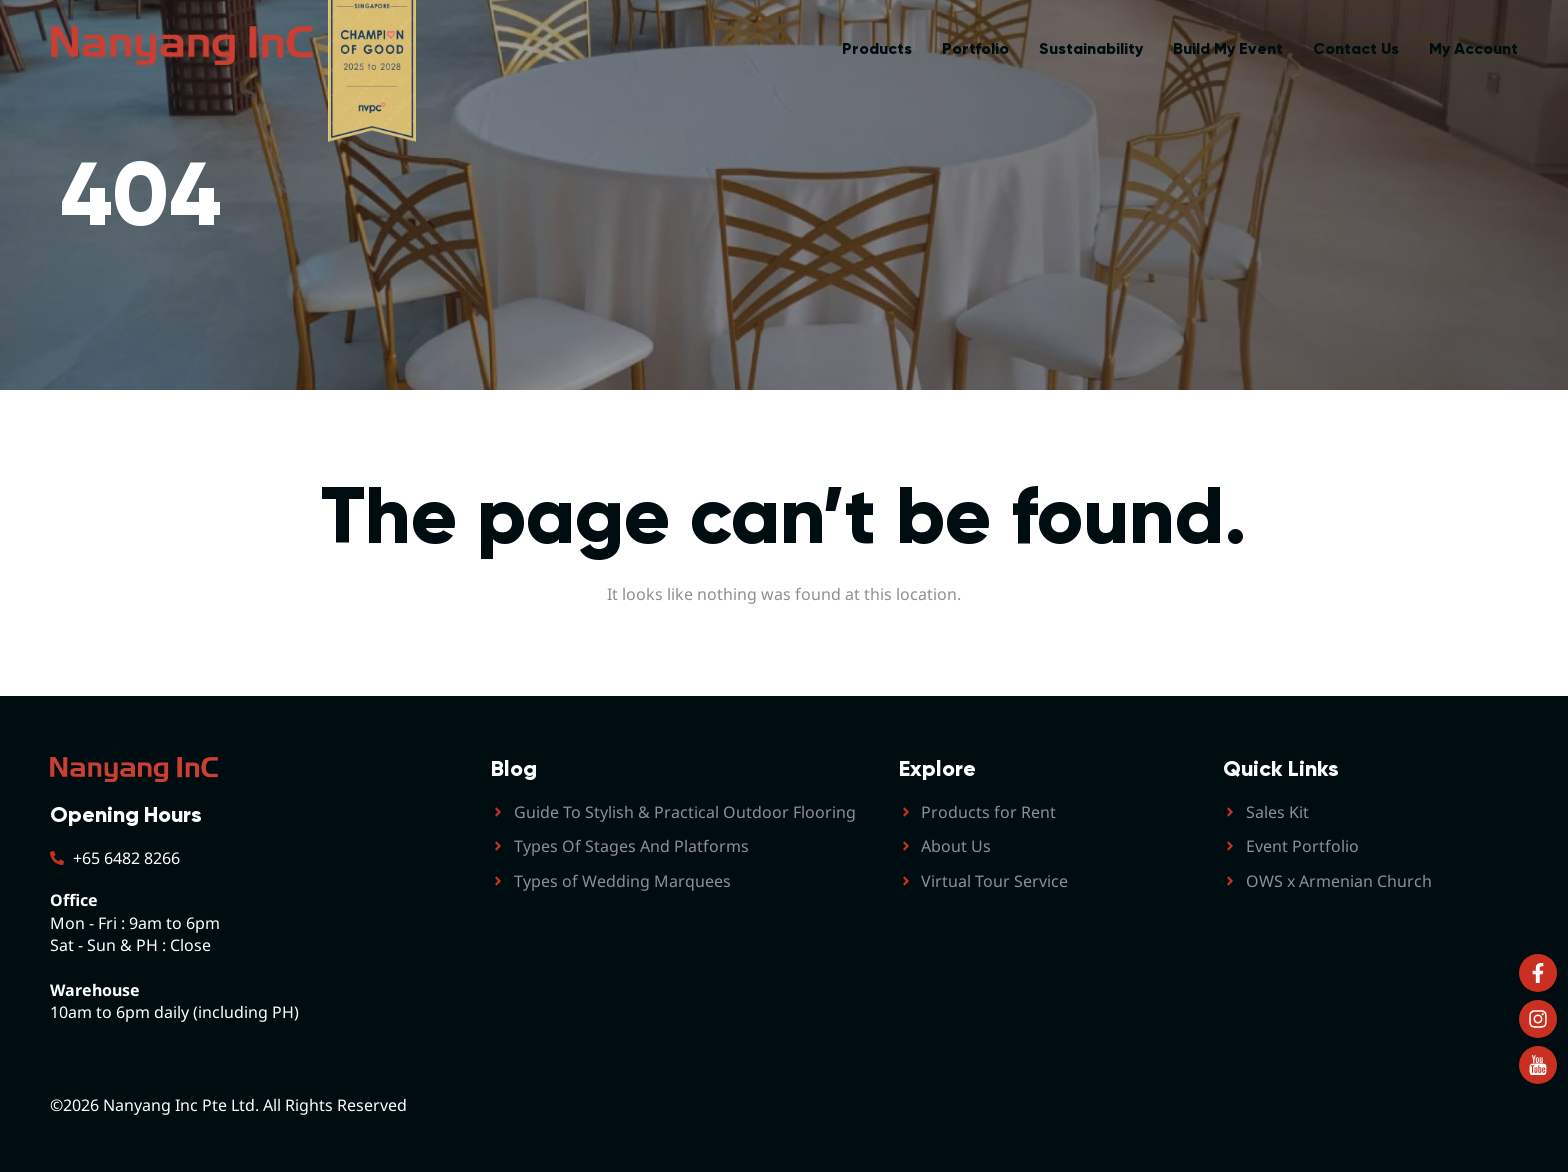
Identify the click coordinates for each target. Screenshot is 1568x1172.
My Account (1473, 48)
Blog (514, 768)
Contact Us (1356, 48)
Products (877, 48)
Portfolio (975, 48)
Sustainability (1091, 48)
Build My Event (1228, 48)
